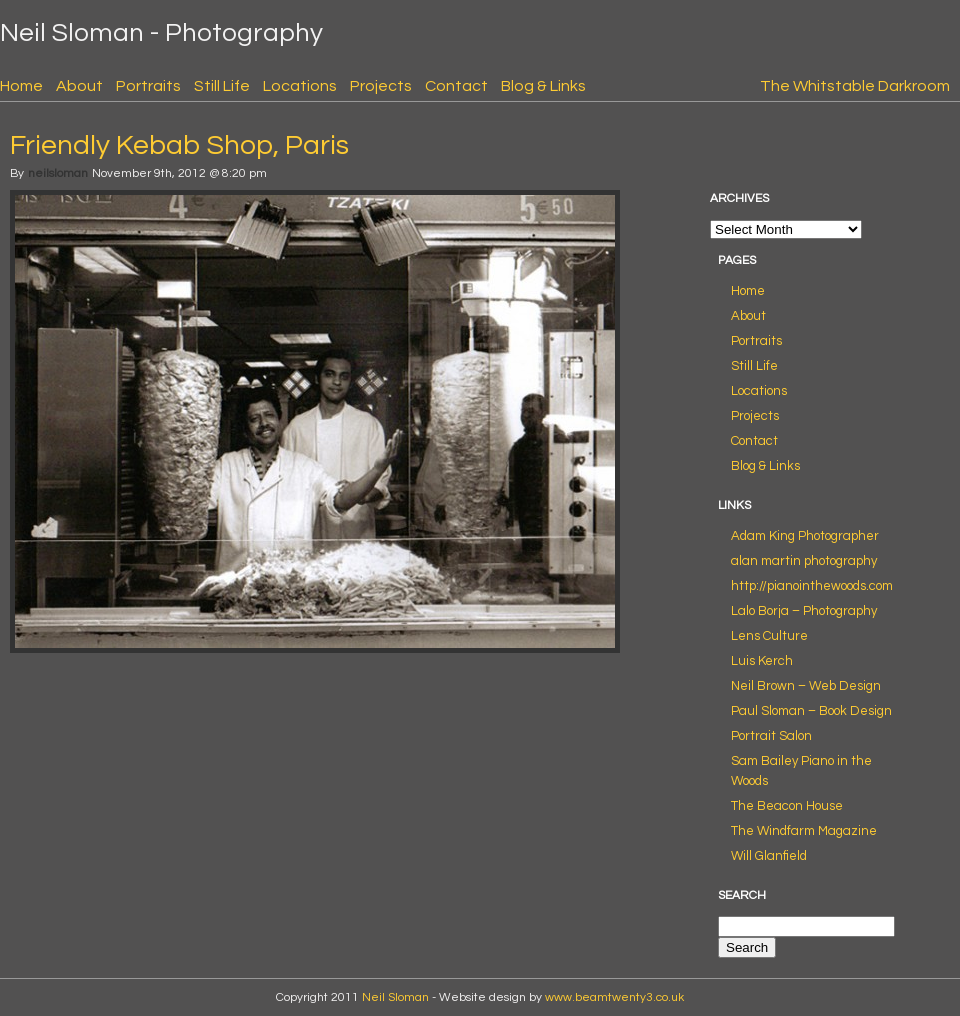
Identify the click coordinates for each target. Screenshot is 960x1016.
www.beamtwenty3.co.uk (614, 997)
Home (21, 86)
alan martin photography (804, 561)
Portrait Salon (771, 736)
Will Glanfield (769, 856)
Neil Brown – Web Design (806, 686)
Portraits (148, 86)
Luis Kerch (762, 661)
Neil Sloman (395, 997)
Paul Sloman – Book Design (811, 711)
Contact (456, 86)
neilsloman (58, 173)
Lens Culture (769, 636)
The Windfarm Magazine (804, 831)
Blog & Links (543, 86)
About (79, 86)
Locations (300, 86)
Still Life (222, 86)
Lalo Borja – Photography (804, 611)
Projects (381, 86)
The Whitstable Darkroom (855, 86)
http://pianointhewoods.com (812, 586)
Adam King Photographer (805, 536)
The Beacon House (787, 806)
